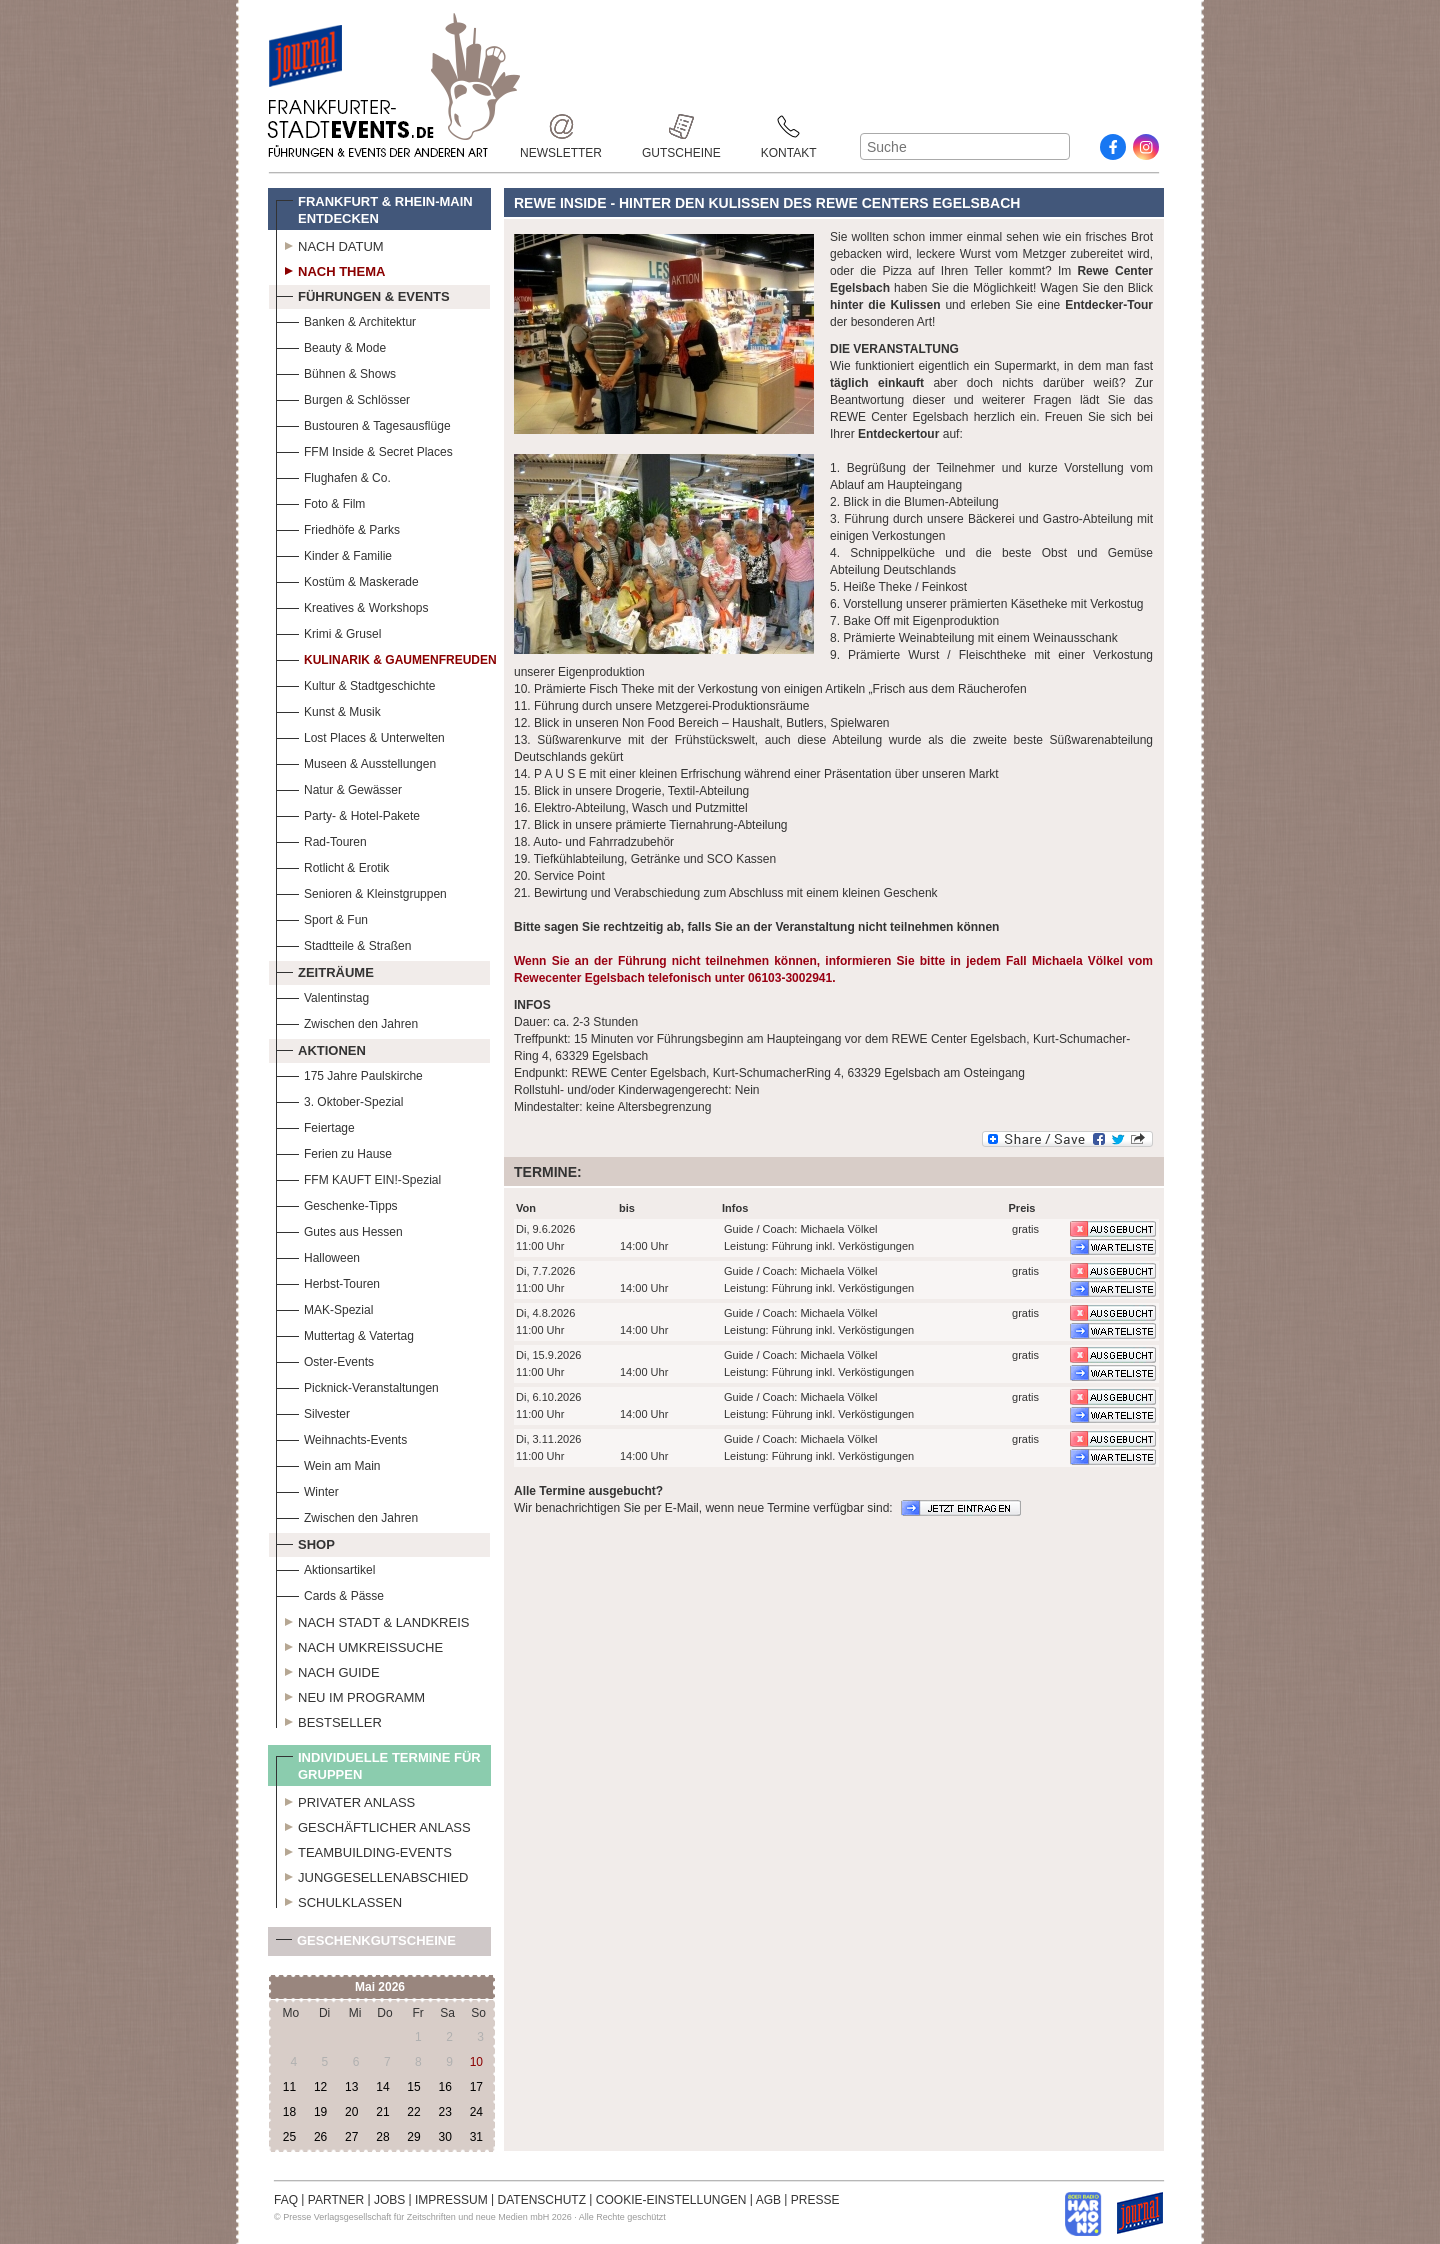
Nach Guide (328, 1670)
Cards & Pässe (330, 1593)
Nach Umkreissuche (359, 1645)
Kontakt (789, 126)
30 (444, 2137)
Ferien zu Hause (334, 1151)
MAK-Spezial (324, 1307)
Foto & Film (320, 501)
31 (476, 2137)
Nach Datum (330, 244)
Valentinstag (322, 995)
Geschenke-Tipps (337, 1203)
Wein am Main (328, 1463)
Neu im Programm (350, 1695)
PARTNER (336, 2200)
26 (320, 2137)
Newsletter (561, 126)
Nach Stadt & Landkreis (372, 1620)
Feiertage (315, 1125)
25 (289, 2137)
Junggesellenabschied (372, 1875)
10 (476, 2062)
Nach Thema (330, 269)
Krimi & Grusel (328, 631)
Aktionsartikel (325, 1567)
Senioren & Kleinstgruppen (361, 891)
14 (382, 2087)
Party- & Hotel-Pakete (348, 813)
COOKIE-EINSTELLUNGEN (671, 2200)
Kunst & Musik (328, 709)
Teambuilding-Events (364, 1850)
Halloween (318, 1255)
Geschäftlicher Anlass (373, 1825)
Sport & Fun (322, 917)
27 (351, 2137)
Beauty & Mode (331, 345)
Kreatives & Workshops (352, 605)
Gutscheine (681, 126)
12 (320, 2087)
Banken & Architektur (346, 319)
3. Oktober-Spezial (339, 1099)
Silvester (313, 1411)
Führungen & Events (363, 294)
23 (444, 2112)
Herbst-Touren (328, 1281)
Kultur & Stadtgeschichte (355, 683)
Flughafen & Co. (333, 475)
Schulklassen (339, 1900)
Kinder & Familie (334, 553)
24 (476, 2112)
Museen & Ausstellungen (356, 761)
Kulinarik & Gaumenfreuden (386, 657)
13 (351, 2087)
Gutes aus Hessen (339, 1229)
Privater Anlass (345, 1800)
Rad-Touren (321, 839)
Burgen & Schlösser (343, 397)
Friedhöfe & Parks (338, 527)
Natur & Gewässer (339, 787)
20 (351, 2112)
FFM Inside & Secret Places (364, 449)
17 (476, 2087)
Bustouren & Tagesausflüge (363, 423)
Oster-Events (325, 1359)
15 (413, 2087)
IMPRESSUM (451, 2200)
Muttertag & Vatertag (345, 1333)
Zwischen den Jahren (347, 1021)
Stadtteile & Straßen (343, 943)
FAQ (286, 2200)
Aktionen (321, 1048)
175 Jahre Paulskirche (349, 1073)
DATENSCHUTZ (542, 2200)
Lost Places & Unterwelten (360, 735)
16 (444, 2087)
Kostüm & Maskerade (347, 579)
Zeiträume (325, 970)
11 (289, 2087)
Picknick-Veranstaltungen (357, 1385)
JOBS (389, 2200)
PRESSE (815, 2200)
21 (382, 2112)
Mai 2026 (380, 1987)
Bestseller (329, 1720)
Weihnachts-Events (341, 1437)
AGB (768, 2200)
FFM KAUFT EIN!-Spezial (358, 1177)
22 (413, 2112)
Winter (307, 1489)
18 (289, 2112)
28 (382, 2137)
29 (413, 2137)
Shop (305, 1542)
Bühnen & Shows (336, 371)
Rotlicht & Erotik (332, 865)
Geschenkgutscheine (366, 1944)
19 (320, 2112)
